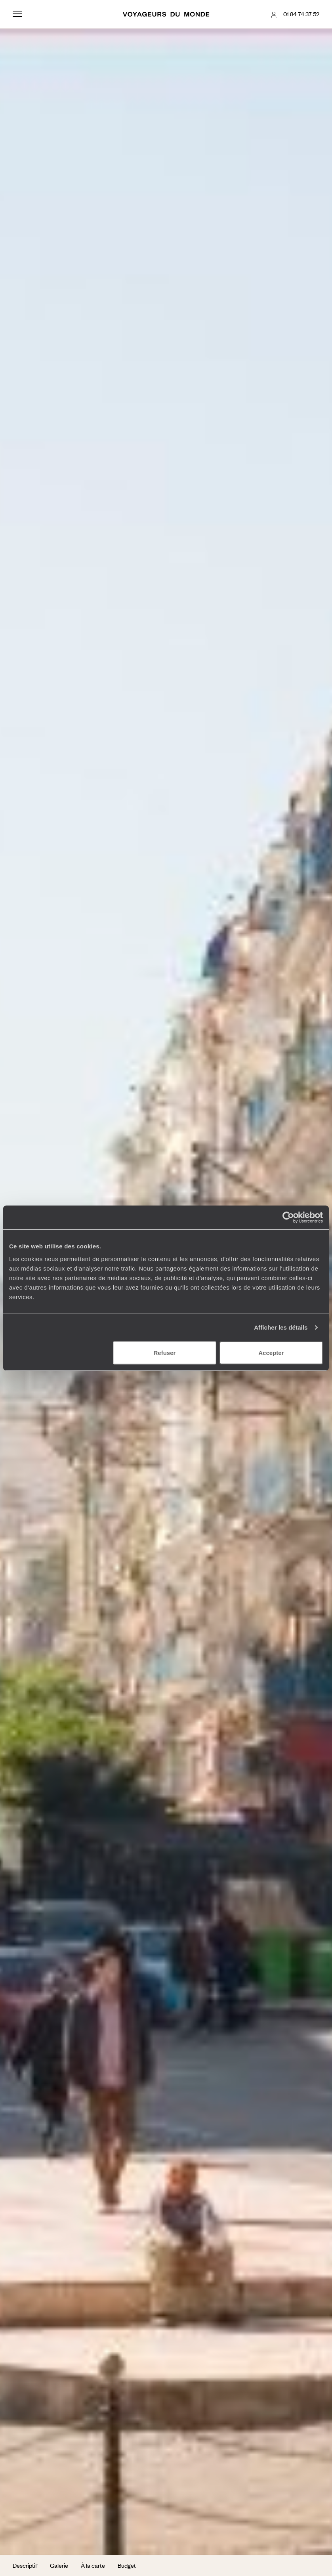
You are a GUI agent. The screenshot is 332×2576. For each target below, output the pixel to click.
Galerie (59, 2565)
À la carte (93, 2565)
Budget (127, 2565)
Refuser (165, 1352)
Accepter (271, 1352)
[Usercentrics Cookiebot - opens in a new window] (288, 1217)
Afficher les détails (280, 1327)
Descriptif (25, 2565)
